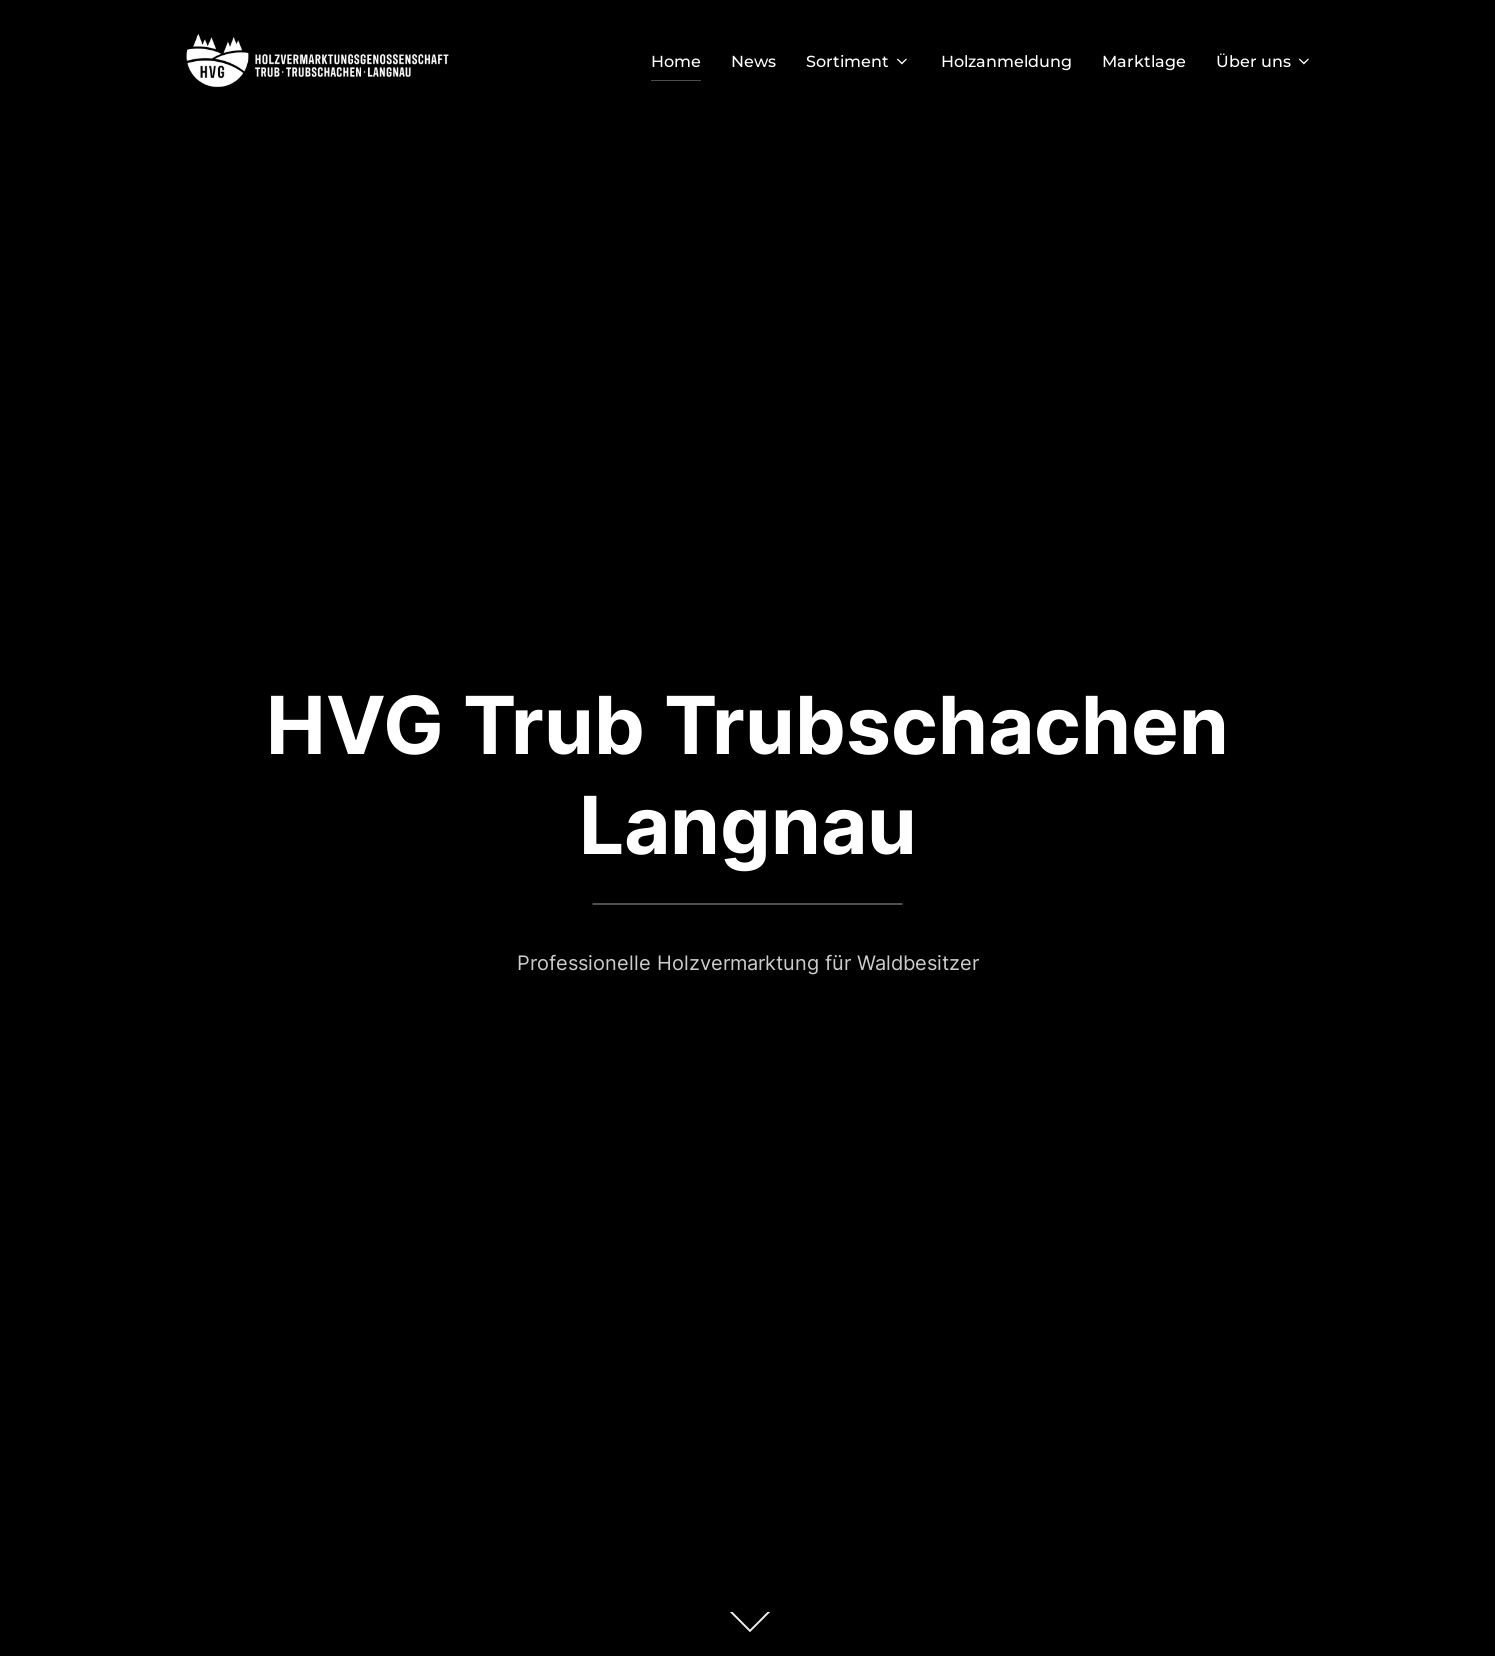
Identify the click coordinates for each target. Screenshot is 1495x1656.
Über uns (1264, 61)
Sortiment (858, 61)
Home (676, 61)
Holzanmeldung (1006, 61)
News (753, 61)
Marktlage (1144, 61)
